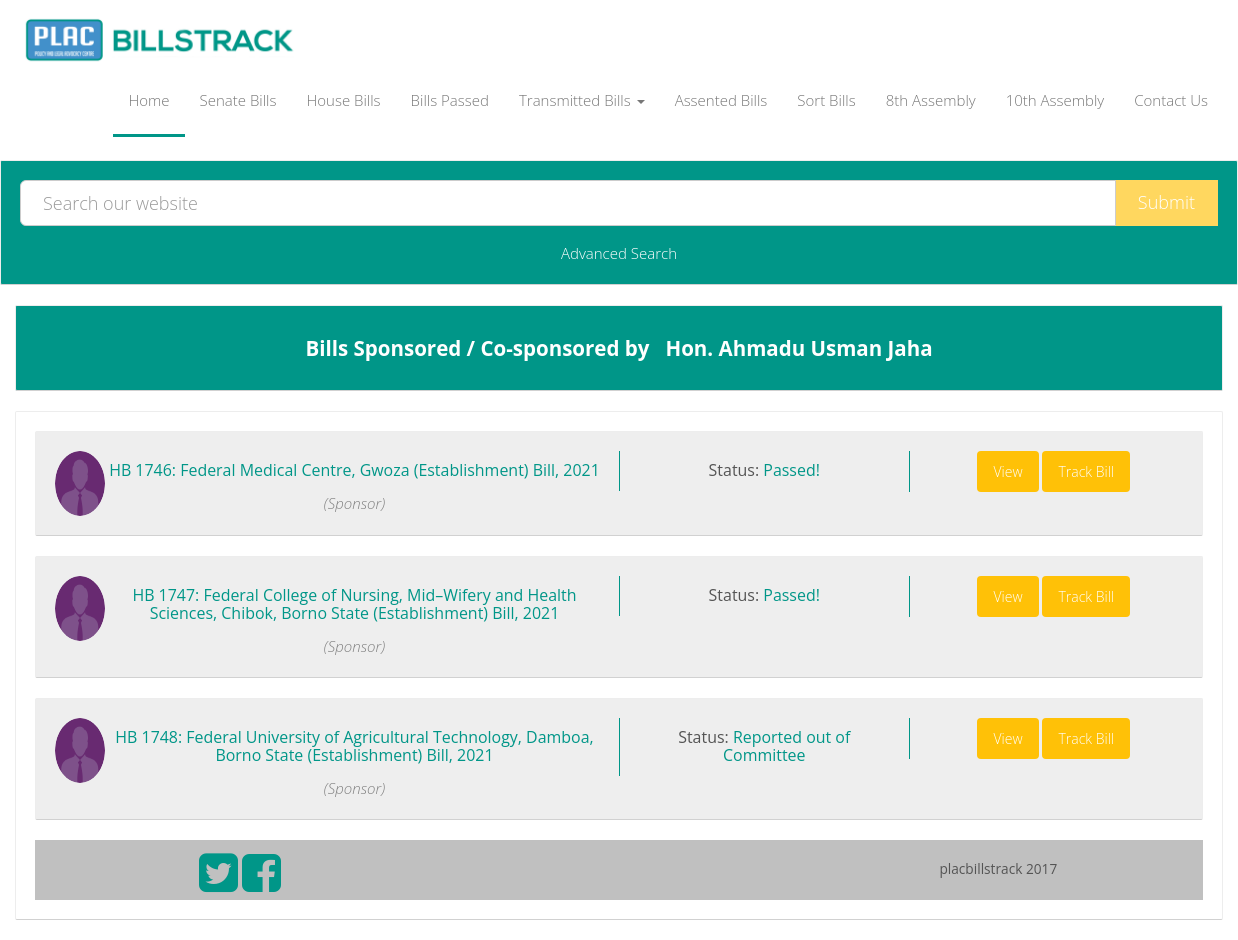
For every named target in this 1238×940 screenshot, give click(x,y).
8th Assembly (931, 100)
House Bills (343, 100)
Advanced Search (619, 253)
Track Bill (1086, 471)
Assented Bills (721, 100)
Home (148, 100)
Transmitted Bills (582, 100)
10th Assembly (1055, 100)
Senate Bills (238, 100)
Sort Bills (826, 100)
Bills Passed (450, 100)
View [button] (1007, 471)
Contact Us (1171, 100)
